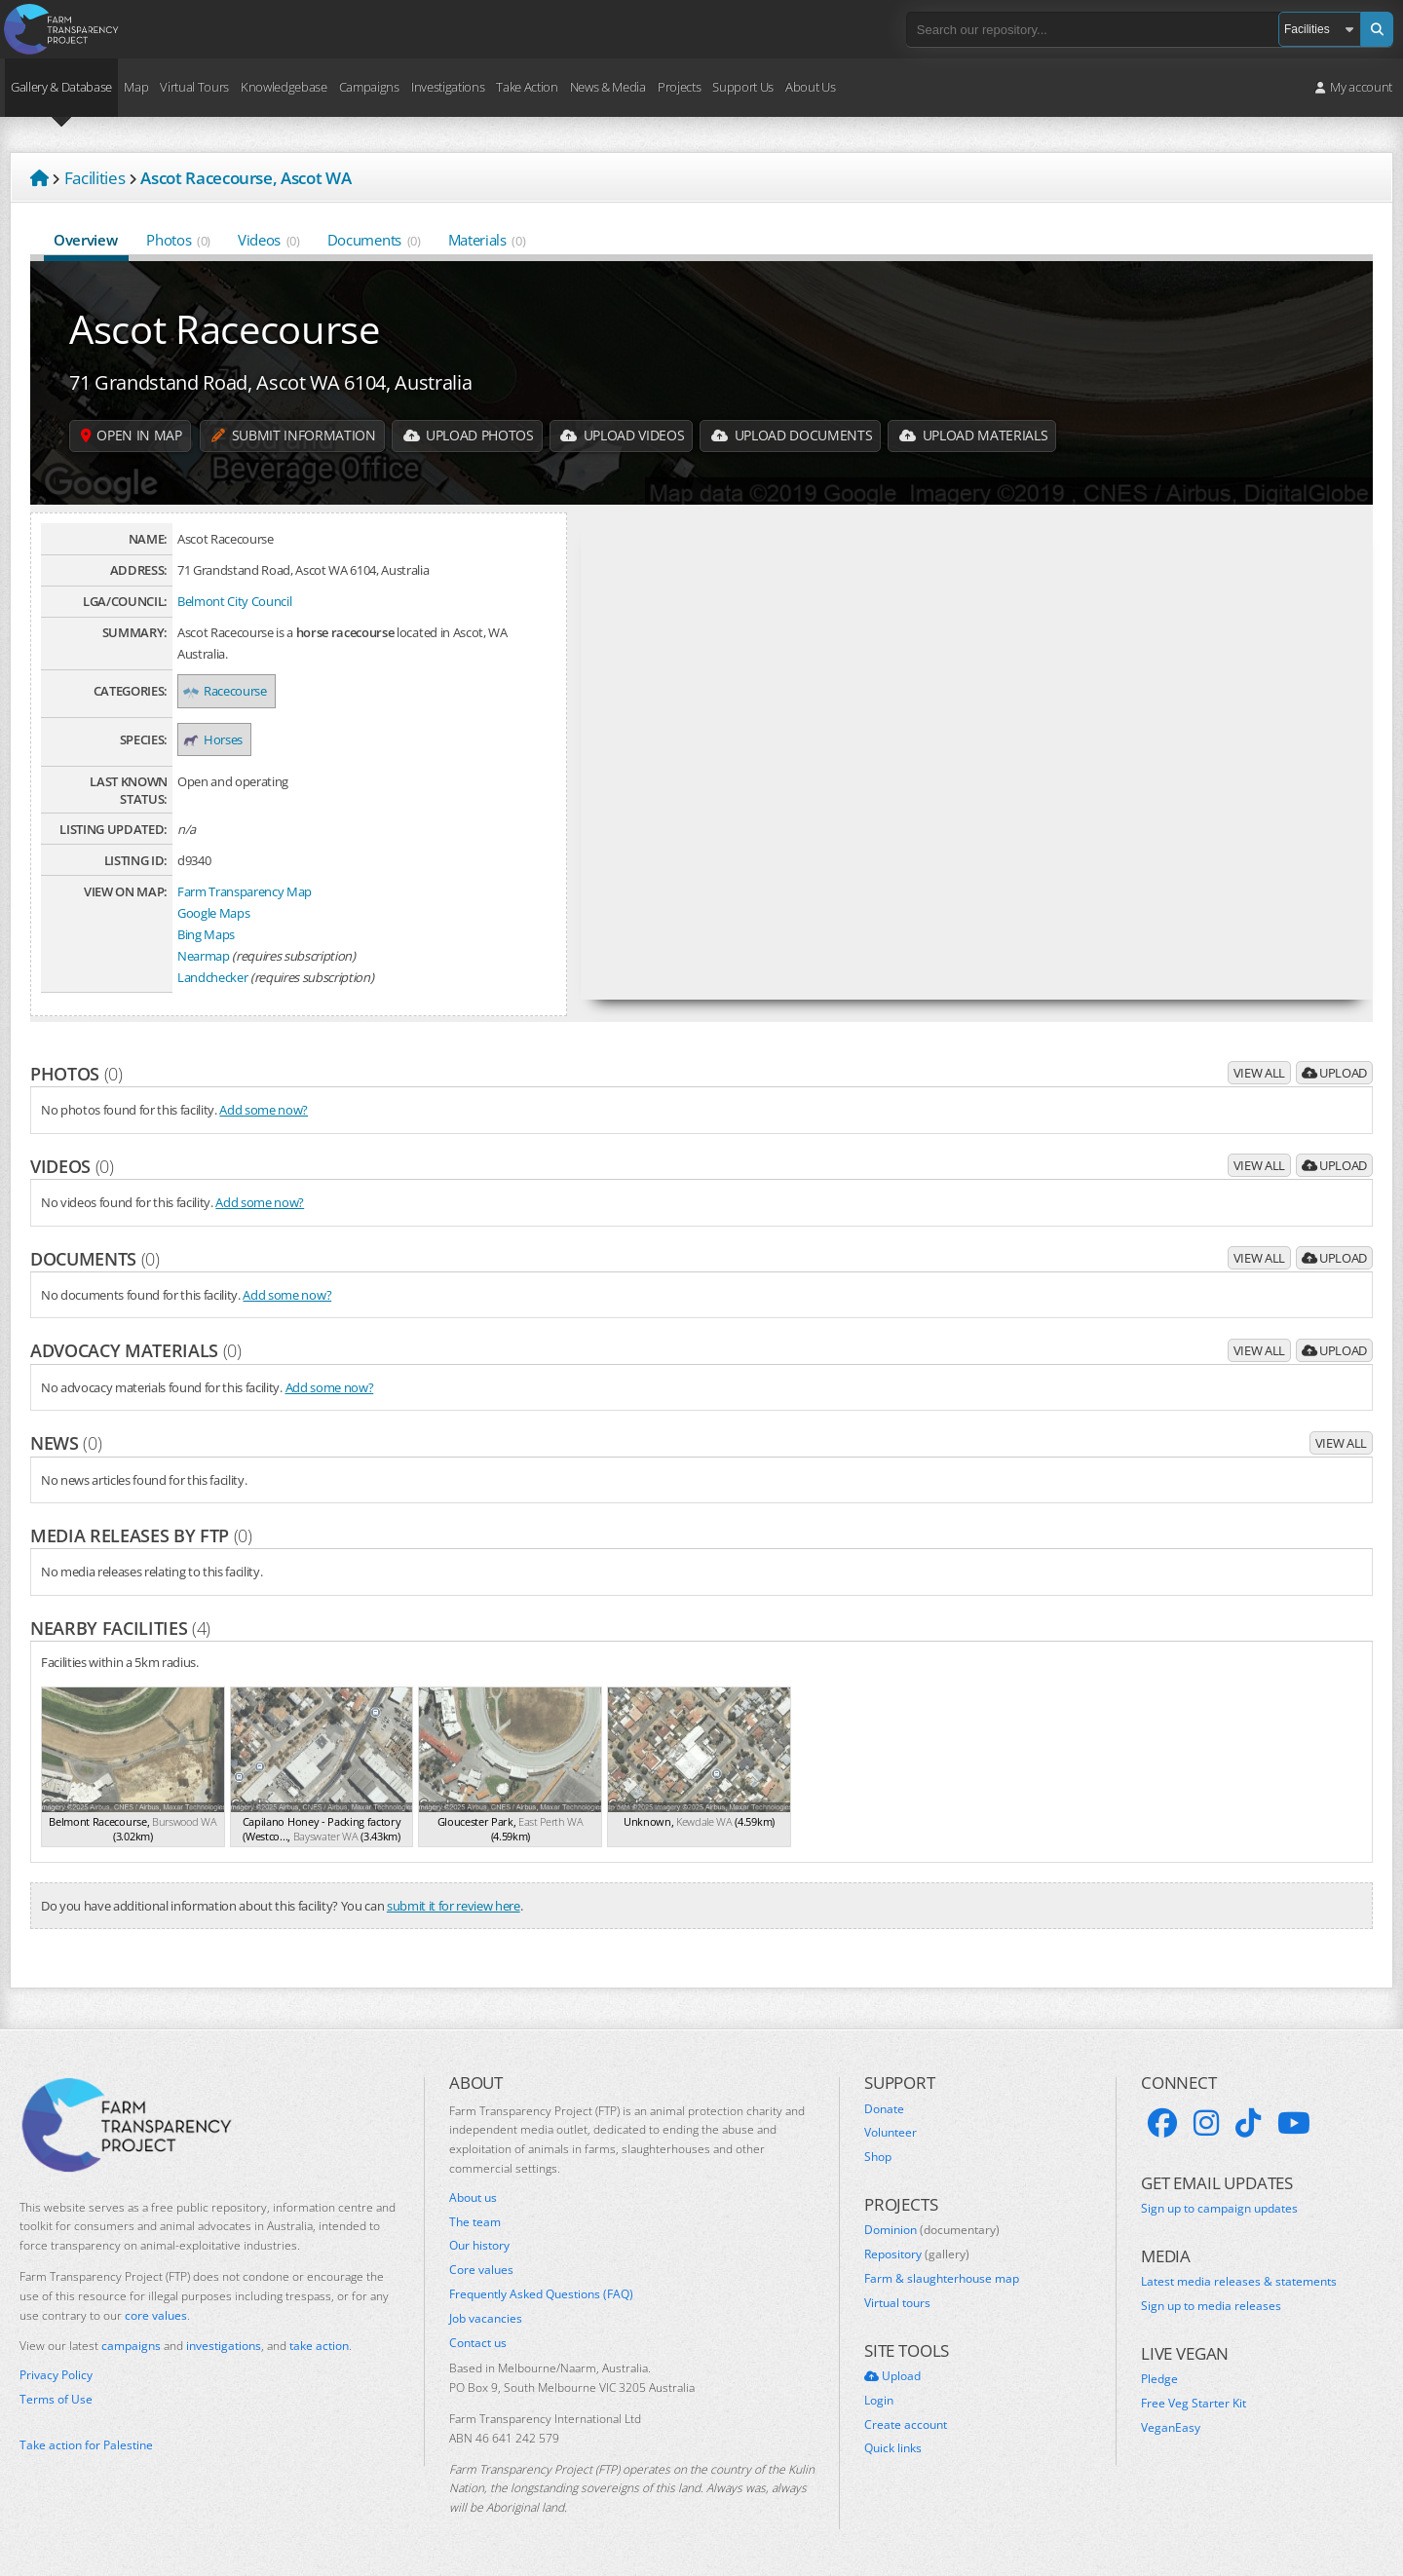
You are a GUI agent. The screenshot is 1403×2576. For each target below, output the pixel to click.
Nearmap (203, 956)
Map (136, 86)
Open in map (132, 436)
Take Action (526, 86)
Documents (374, 239)
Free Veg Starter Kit (1193, 2403)
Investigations (447, 86)
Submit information (294, 436)
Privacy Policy (56, 2375)
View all (1259, 1072)
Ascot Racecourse (224, 329)
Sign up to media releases (1211, 2306)
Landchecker (212, 977)
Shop (877, 2157)
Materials (487, 239)
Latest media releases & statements (1239, 2282)
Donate (884, 2109)
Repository (916, 2254)
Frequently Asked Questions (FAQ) (541, 2294)
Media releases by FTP (141, 1535)
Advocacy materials (136, 1350)
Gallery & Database (61, 86)
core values (156, 2315)
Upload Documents (796, 436)
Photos (178, 239)
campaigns (131, 2345)
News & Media (608, 86)
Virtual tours (897, 2303)
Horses (214, 739)
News (65, 1443)
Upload (1334, 1072)
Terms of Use (56, 2399)
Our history (479, 2246)
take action (319, 2345)
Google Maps (213, 913)
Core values (481, 2270)
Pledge (1159, 2379)
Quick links (893, 2448)
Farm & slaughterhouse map (941, 2279)
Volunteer (890, 2132)
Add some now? (263, 1109)
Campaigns (369, 86)
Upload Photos (470, 436)
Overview (86, 239)
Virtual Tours (194, 86)
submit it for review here (453, 1905)
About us (473, 2198)
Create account (905, 2425)
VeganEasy (1170, 2428)
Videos (269, 239)
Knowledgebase (284, 86)
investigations (223, 2345)
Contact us (478, 2343)
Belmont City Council (234, 601)
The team (475, 2222)
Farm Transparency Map (244, 891)
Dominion (932, 2230)
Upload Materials (978, 436)
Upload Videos (625, 436)
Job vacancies (485, 2319)
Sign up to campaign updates (1219, 2208)
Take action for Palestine (86, 2445)
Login (878, 2400)
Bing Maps (206, 934)
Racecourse (226, 691)
